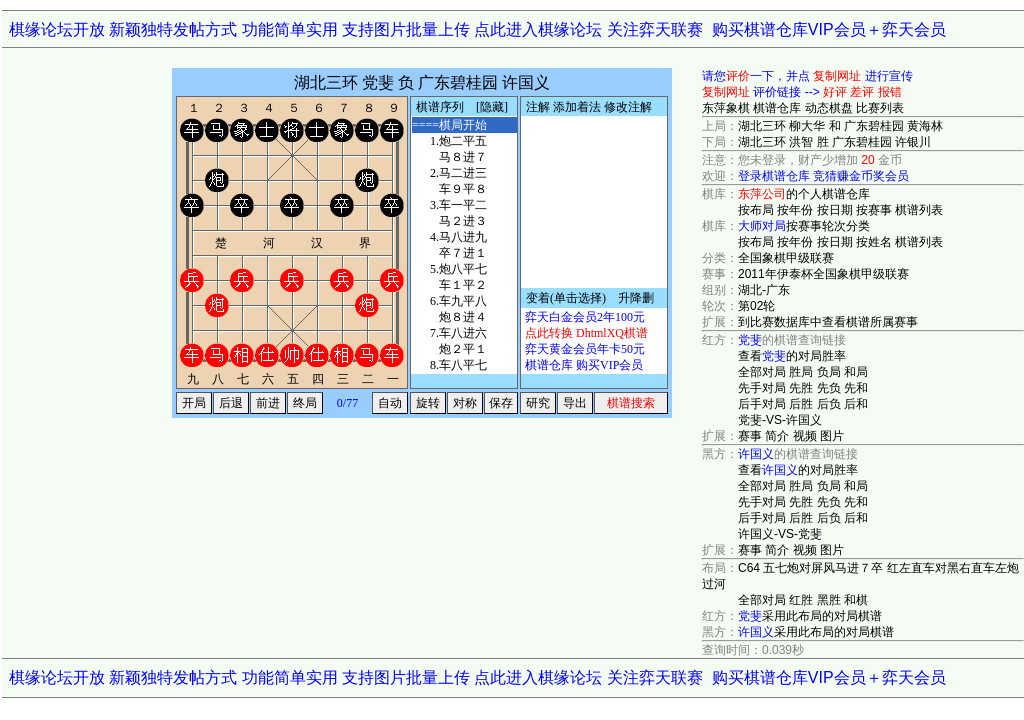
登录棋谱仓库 (774, 176)
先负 (829, 388)
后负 (829, 404)
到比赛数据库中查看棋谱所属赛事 (828, 322)
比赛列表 (880, 108)
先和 (856, 388)
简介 (777, 436)
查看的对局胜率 (792, 356)
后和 (856, 404)
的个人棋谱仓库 (804, 194)
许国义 (756, 454)
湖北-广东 (764, 290)
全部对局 (762, 372)
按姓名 (874, 242)
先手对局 (762, 388)
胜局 (801, 372)
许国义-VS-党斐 (780, 534)
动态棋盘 (829, 108)
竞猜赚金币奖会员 (861, 176)
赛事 (750, 436)
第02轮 (756, 306)
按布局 (756, 210)
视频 (805, 436)
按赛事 (874, 210)
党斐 (750, 340)
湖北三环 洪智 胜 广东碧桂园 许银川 (834, 142)
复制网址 (837, 76)
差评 (862, 92)
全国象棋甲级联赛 (786, 258)
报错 (890, 92)
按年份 (795, 210)
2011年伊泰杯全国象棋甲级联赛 (823, 274)
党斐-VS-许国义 (780, 420)
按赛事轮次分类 (804, 226)
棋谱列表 (919, 210)
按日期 (835, 210)
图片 (832, 436)
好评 (835, 92)
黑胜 (829, 600)
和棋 (856, 600)
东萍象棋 (726, 108)
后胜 (801, 404)
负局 (829, 372)
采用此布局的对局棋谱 (810, 616)
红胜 (801, 600)
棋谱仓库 (777, 108)
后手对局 (762, 404)
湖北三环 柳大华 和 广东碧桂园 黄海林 (840, 126)
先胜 (801, 388)
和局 (856, 372)
